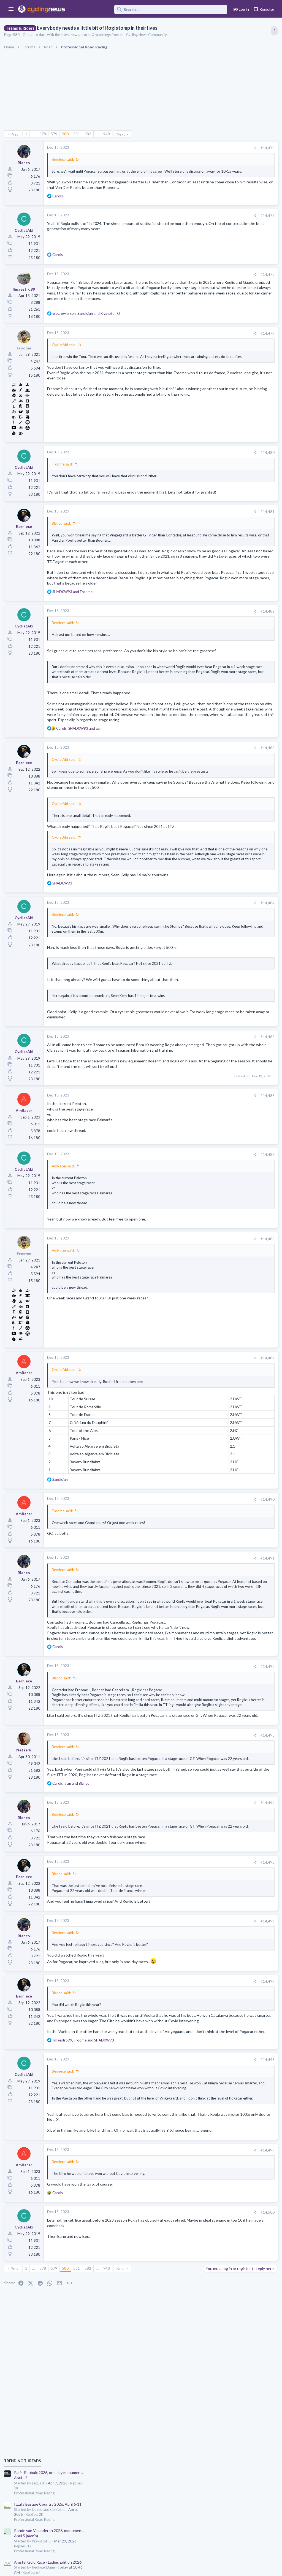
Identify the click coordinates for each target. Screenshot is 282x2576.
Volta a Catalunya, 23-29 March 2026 (235, 452)
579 (55, 133)
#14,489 (178, 1451)
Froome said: (63, 478)
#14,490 (178, 1592)
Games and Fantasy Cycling (226, 556)
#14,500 (178, 2389)
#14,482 (178, 647)
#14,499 (178, 2327)
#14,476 (178, 148)
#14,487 (178, 1247)
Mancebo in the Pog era (224, 663)
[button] (11, 9)
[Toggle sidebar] (272, 30)
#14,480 (178, 467)
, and (87, 328)
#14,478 (178, 285)
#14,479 (178, 348)
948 (108, 133)
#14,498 (178, 2221)
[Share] (165, 148)
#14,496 (178, 2072)
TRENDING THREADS (212, 298)
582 (89, 133)
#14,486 (178, 1188)
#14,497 (178, 2132)
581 (78, 133)
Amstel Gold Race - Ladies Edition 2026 (237, 399)
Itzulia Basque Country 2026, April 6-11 (237, 341)
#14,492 (178, 1781)
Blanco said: (62, 543)
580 (66, 133)
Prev (16, 134)
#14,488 (178, 1332)
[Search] (150, 9)
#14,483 (178, 805)
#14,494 (178, 1949)
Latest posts (207, 513)
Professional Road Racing (224, 330)
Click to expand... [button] (117, 1711)
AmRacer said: (64, 1259)
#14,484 (178, 980)
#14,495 (178, 2013)
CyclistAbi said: (65, 359)
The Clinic (211, 599)
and (74, 627)
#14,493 (178, 1871)
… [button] (34, 133)
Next (122, 134)
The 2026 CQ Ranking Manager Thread (238, 546)
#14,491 (178, 1651)
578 (44, 133)
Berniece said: (64, 159)
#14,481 (178, 532)
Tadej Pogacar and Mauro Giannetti (234, 588)
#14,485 (178, 1119)
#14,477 (178, 226)
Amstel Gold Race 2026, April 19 (231, 425)
